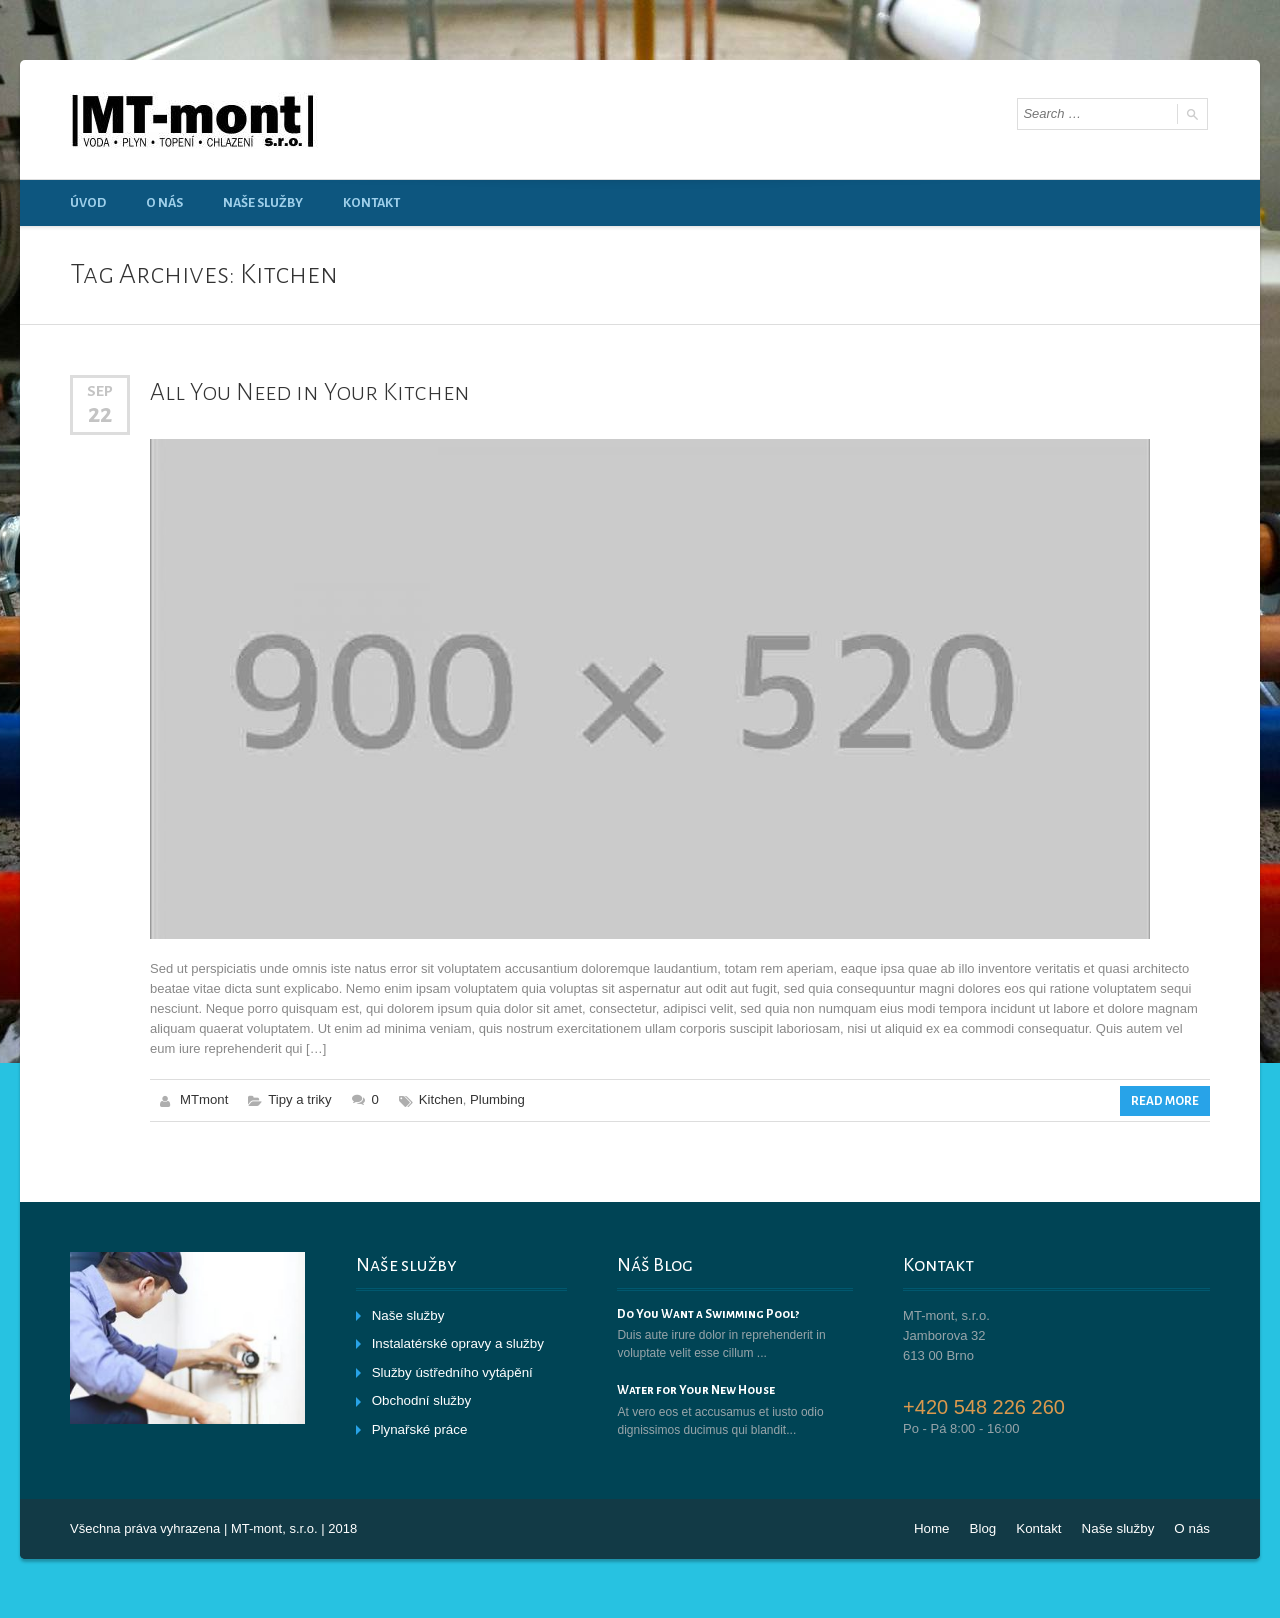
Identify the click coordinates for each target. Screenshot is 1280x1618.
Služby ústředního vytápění (450, 1370)
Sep (100, 391)
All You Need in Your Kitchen (305, 392)
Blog (987, 1527)
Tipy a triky (299, 1099)
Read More (1166, 1099)
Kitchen (438, 1099)
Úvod (88, 203)
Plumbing (495, 1099)
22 (100, 414)
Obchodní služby (420, 1398)
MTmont (204, 1099)
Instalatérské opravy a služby (456, 1342)
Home (937, 1527)
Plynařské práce (418, 1426)
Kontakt (371, 203)
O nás (164, 203)
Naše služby (263, 203)
